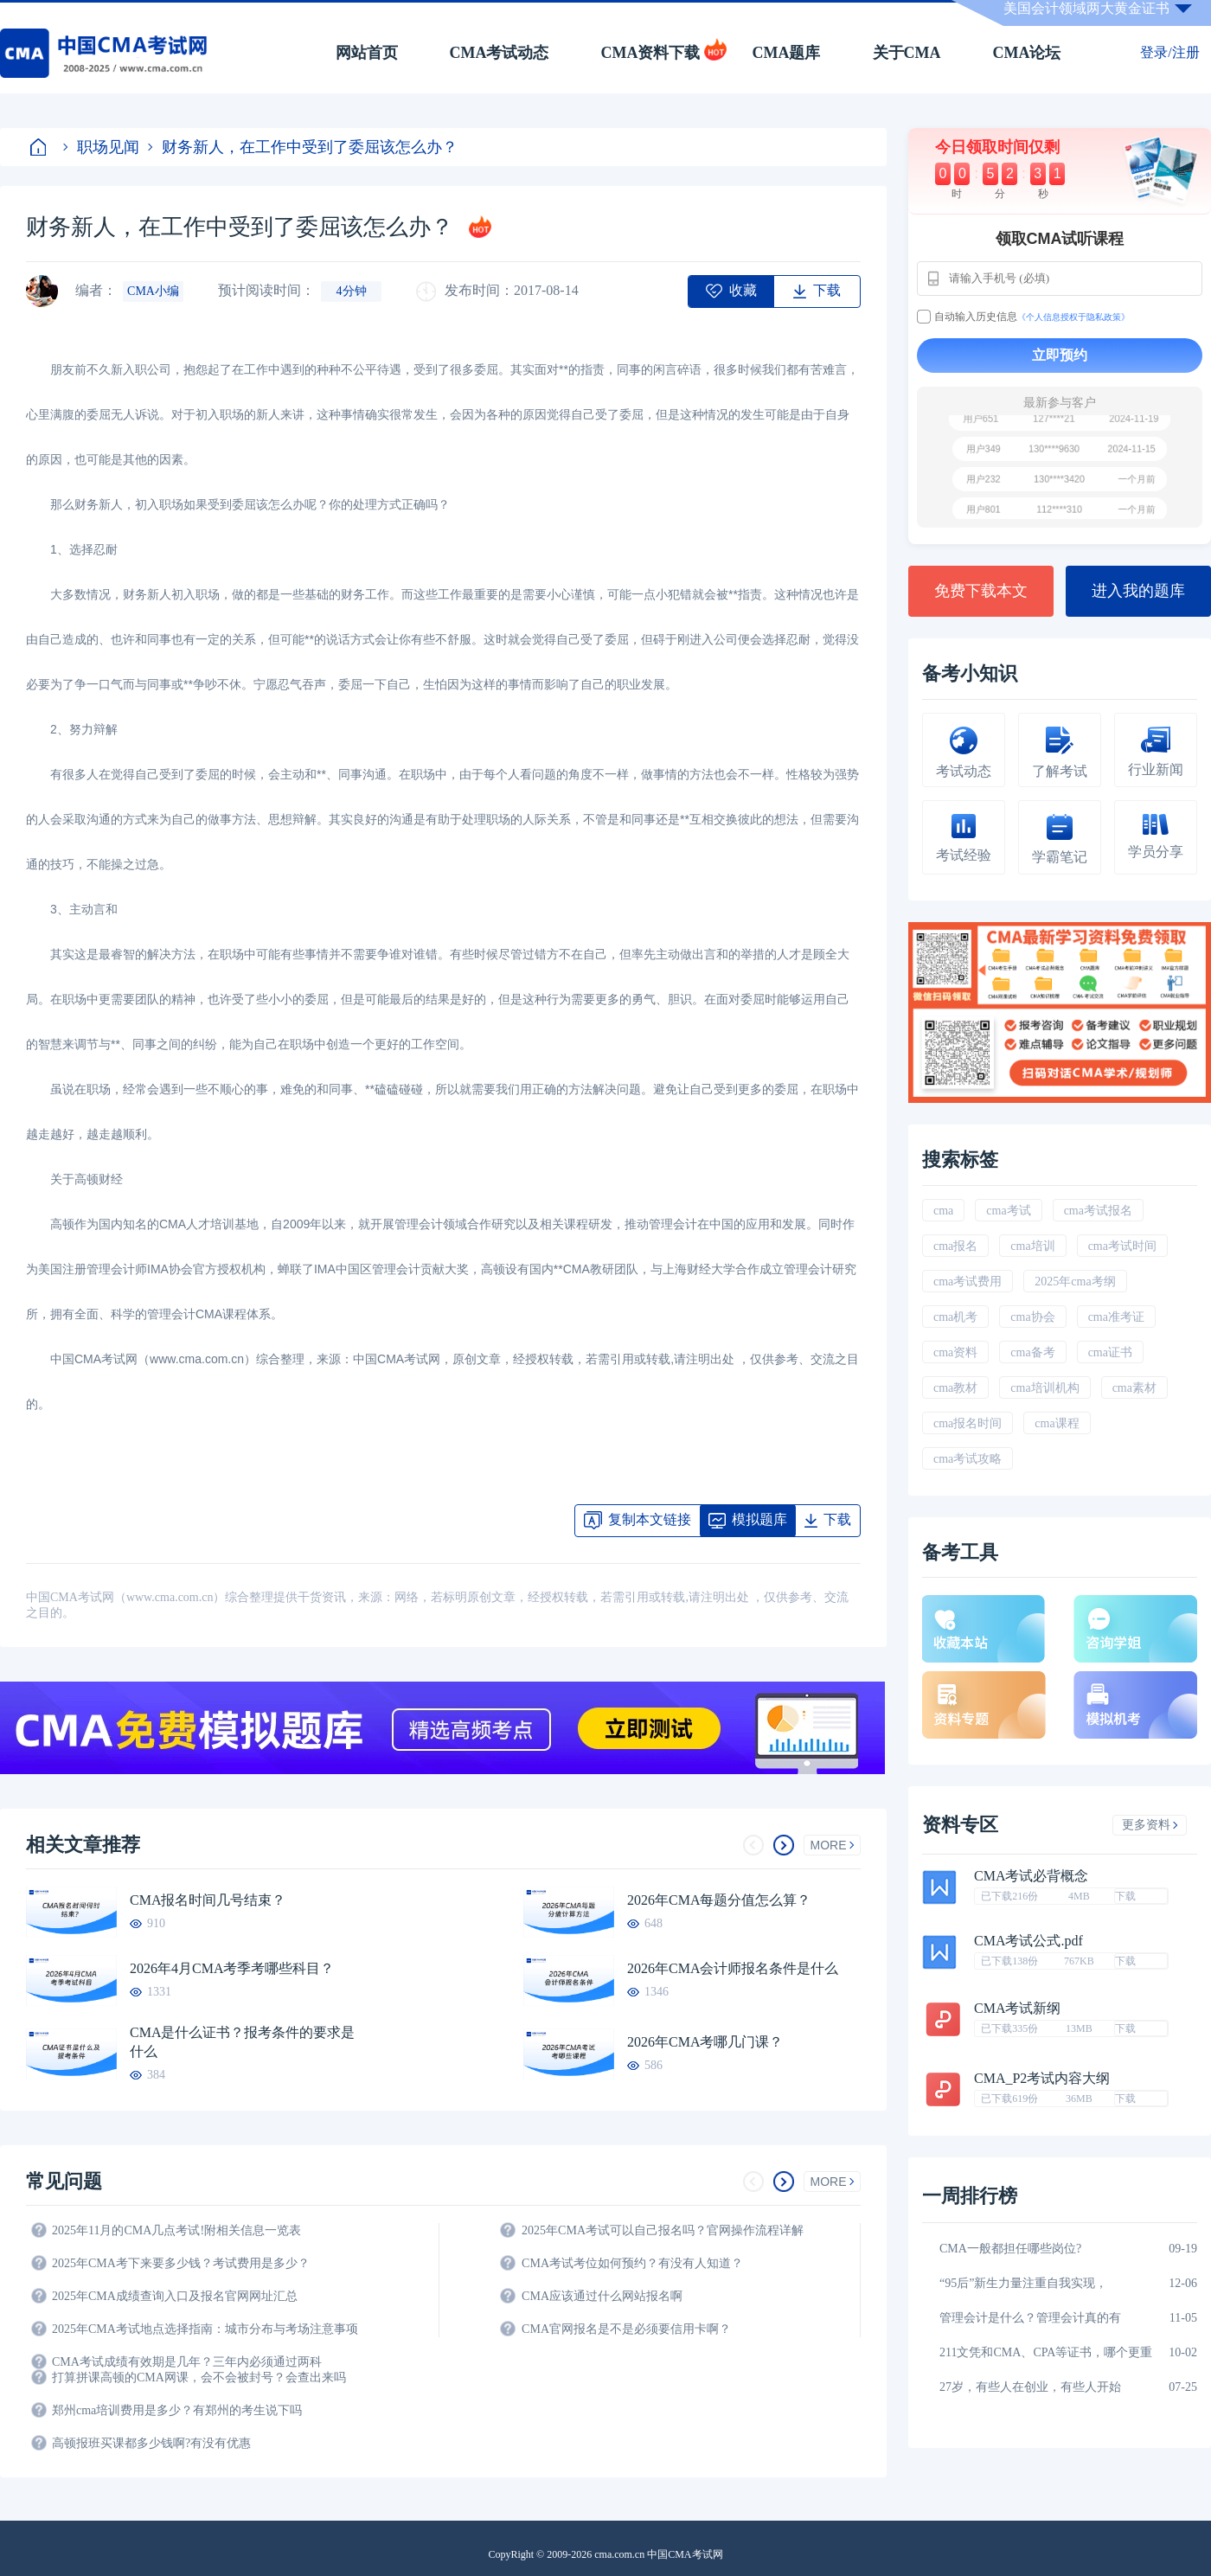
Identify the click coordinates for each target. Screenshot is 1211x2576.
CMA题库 (787, 52)
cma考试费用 (967, 1281)
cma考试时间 (1122, 1246)
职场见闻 (101, 147)
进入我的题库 (1138, 590)
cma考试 (1008, 1210)
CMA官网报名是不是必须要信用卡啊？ (626, 2329)
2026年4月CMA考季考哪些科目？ (232, 1968)
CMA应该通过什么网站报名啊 (602, 2296)
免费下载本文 (981, 590)
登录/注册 (1169, 52)
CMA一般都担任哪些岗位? (1010, 2248)
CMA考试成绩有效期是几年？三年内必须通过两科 (187, 2361)
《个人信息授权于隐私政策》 (1073, 317)
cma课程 (1057, 1423)
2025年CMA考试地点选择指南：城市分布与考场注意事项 (205, 2329)
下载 (1125, 1896)
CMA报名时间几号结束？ (207, 1900)
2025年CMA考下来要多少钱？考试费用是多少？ (181, 2263)
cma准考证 (1116, 1316)
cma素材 (1134, 1387)
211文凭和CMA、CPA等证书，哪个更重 (1045, 2352)
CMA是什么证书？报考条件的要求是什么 (242, 2042)
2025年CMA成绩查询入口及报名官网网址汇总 (175, 2296)
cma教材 (955, 1387)
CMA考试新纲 (1017, 2008)
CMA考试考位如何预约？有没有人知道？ (632, 2263)
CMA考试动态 (499, 52)
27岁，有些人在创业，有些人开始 (1030, 2387)
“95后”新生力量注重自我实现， (1023, 2283)
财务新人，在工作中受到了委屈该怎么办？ (303, 147)
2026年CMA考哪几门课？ (705, 2042)
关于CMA (907, 52)
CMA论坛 (1027, 52)
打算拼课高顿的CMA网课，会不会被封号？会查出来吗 (199, 2377)
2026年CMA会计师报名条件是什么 (732, 1968)
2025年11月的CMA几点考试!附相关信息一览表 (176, 2230)
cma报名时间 (967, 1423)
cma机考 (955, 1316)
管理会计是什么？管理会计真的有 (1030, 2317)
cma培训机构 (1044, 1387)
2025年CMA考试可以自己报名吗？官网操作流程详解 (663, 2230)
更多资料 (1150, 1824)
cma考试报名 (1098, 1210)
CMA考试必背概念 (1031, 1876)
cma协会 (1032, 1316)
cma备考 (1032, 1352)
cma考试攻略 (967, 1458)
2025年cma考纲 (1075, 1281)
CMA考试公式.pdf (1028, 1941)
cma (943, 1210)
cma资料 (955, 1352)
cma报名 (955, 1246)
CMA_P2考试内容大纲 (1042, 2079)
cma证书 (1110, 1352)
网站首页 (367, 52)
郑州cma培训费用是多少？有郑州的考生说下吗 (177, 2410)
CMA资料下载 (651, 52)
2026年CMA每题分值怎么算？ (719, 1900)
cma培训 (1032, 1246)
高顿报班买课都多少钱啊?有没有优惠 (151, 2443)
